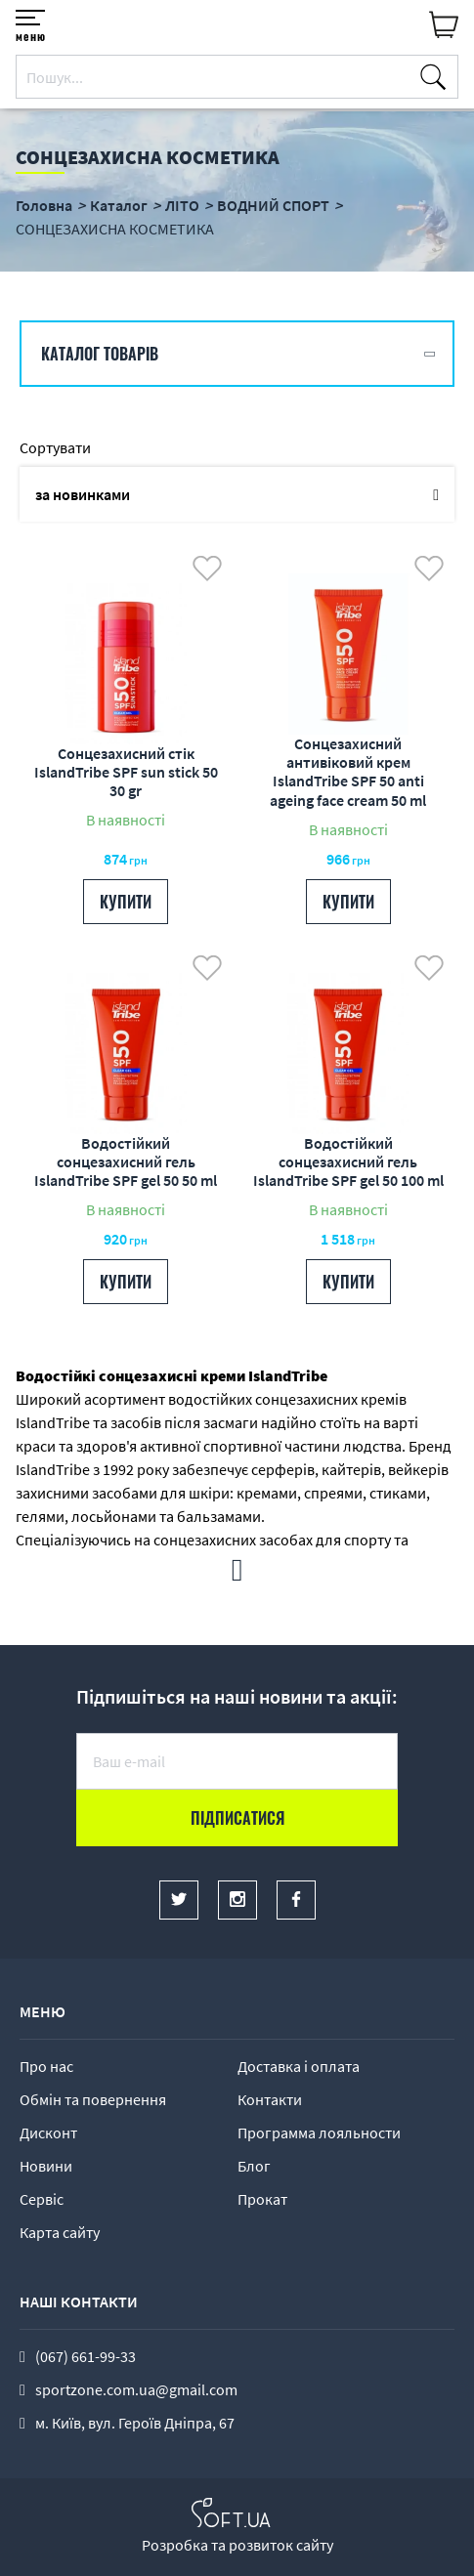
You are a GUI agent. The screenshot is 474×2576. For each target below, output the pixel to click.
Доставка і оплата (298, 2066)
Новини (46, 2165)
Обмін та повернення (93, 2099)
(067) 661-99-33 (85, 2356)
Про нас (46, 2066)
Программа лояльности (319, 2132)
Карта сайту (60, 2232)
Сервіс (42, 2199)
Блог (254, 2165)
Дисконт (48, 2132)
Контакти (269, 2099)
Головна (44, 205)
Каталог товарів (99, 353)
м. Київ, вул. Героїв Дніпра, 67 (135, 2422)
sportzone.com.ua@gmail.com (136, 2389)
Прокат (262, 2199)
